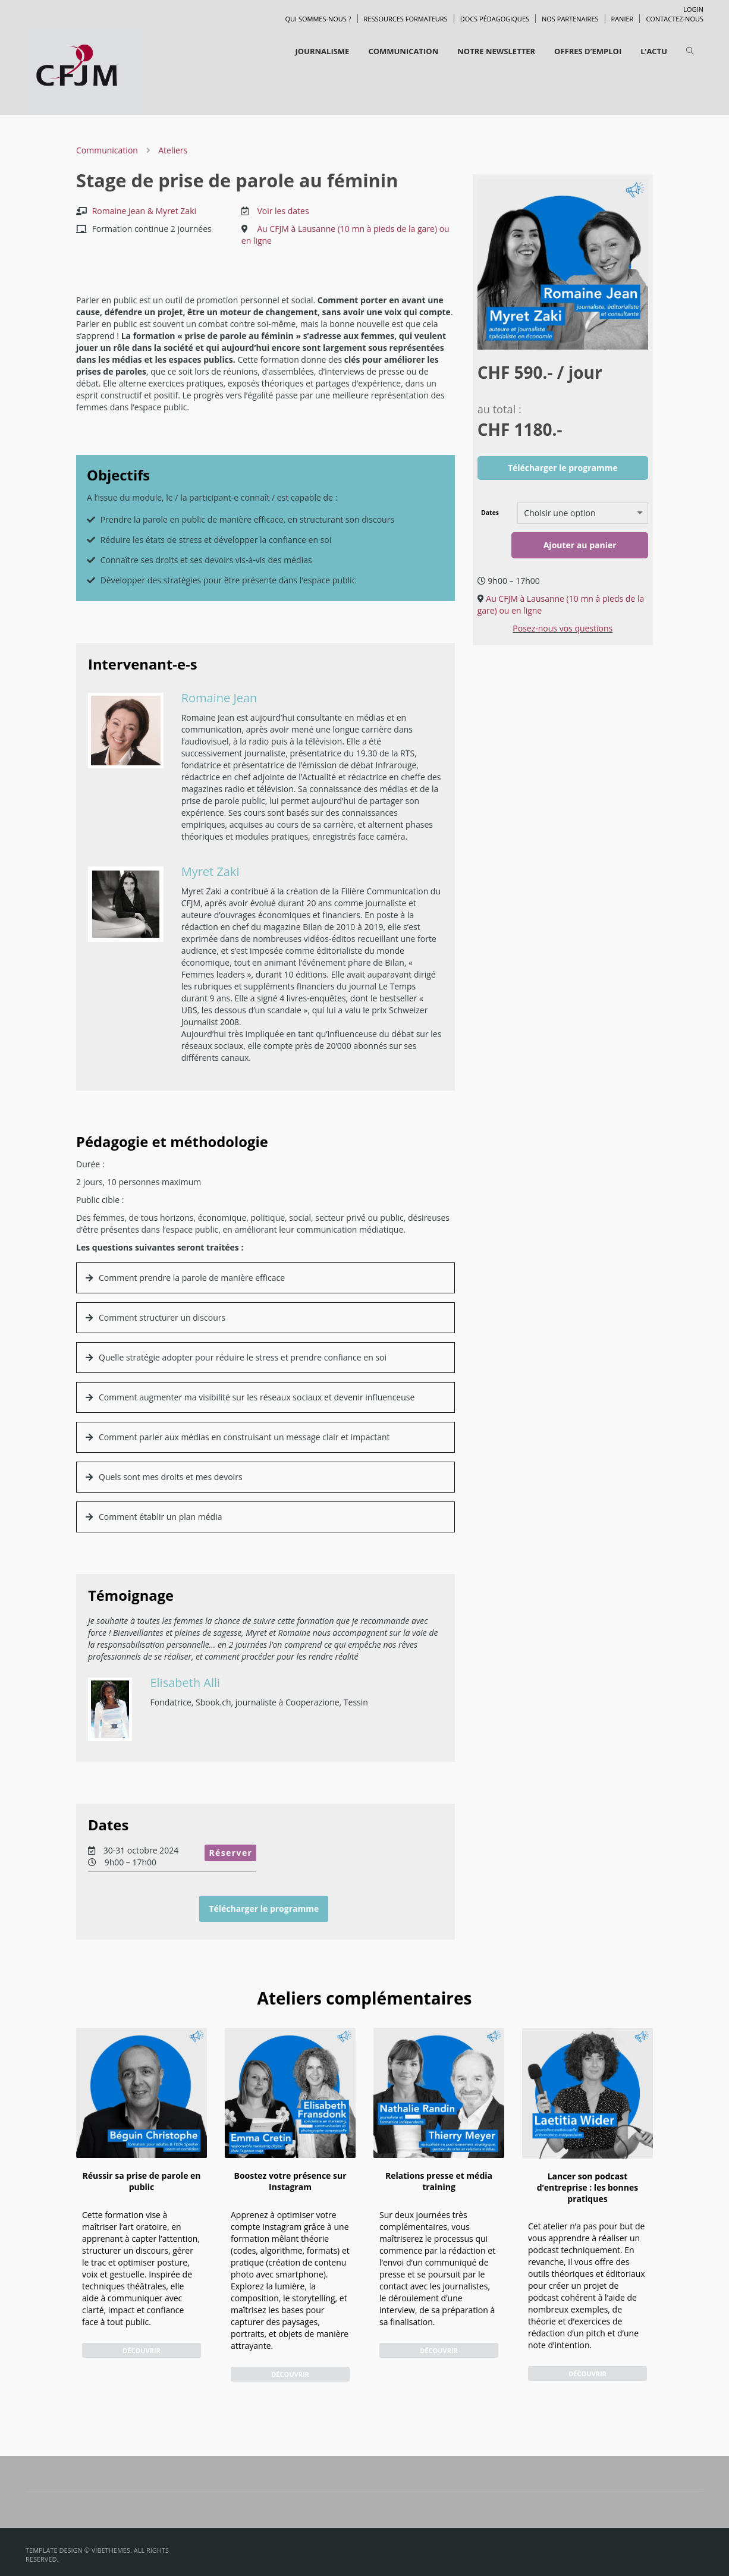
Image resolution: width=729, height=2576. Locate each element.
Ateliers (172, 150)
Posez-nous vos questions (562, 628)
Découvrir (141, 2350)
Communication (108, 150)
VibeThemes (111, 2550)
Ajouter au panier (580, 545)
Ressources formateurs (406, 18)
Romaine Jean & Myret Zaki (144, 210)
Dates (490, 513)
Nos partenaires (570, 18)
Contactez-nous (674, 18)
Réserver (230, 1852)
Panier (622, 18)
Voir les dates (283, 210)
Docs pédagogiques (494, 18)
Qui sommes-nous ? (318, 18)
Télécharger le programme (264, 1908)
